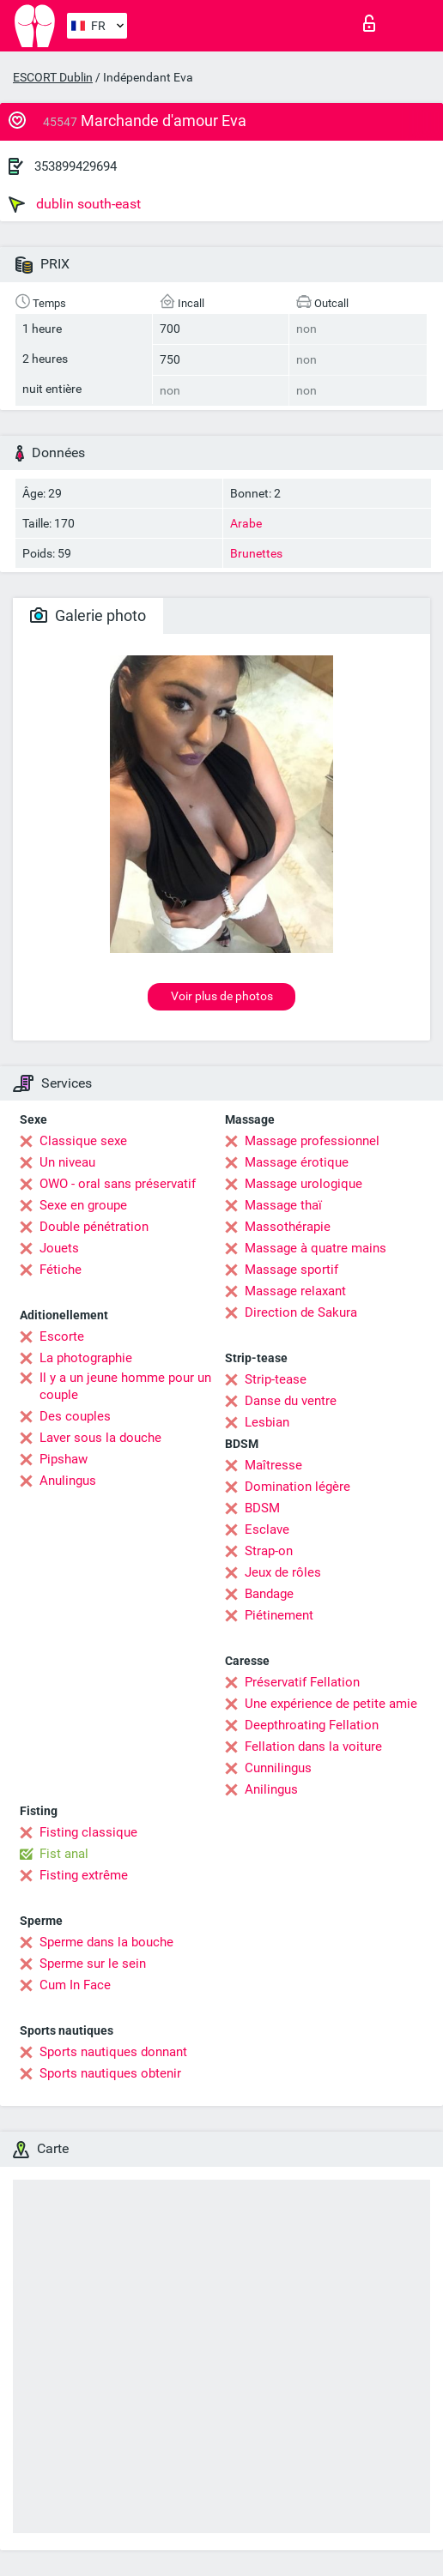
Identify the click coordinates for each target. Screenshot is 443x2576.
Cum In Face (75, 1985)
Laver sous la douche (100, 1437)
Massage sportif (291, 1269)
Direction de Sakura (301, 1312)
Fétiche (60, 1269)
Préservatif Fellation (302, 1682)
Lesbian (267, 1422)
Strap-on (269, 1551)
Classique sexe (83, 1141)
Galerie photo (88, 615)
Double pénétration (94, 1226)
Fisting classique (88, 1832)
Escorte (61, 1336)
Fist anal (63, 1853)
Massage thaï (283, 1205)
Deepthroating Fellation (312, 1725)
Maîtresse (273, 1465)
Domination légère (297, 1486)
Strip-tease (275, 1379)
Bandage (269, 1594)
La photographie (85, 1358)
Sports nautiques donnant (113, 2052)
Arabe (246, 523)
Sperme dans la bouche (106, 1942)
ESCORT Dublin (53, 77)
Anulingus (67, 1480)
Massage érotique (297, 1162)
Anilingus (271, 1789)
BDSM (262, 1508)
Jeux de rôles (283, 1572)
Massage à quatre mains (315, 1248)
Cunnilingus (278, 1768)
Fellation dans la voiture (313, 1746)
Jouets (59, 1248)
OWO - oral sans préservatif (117, 1183)
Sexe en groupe (83, 1205)
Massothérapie (288, 1226)
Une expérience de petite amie (331, 1703)
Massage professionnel (312, 1141)
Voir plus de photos (222, 996)
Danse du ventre (291, 1401)
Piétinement (279, 1615)
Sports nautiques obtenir (110, 2073)
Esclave (267, 1529)
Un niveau (67, 1162)
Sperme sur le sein (92, 1963)
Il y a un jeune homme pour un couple (125, 1386)
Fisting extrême (83, 1875)
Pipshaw (63, 1459)
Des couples (75, 1416)
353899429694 (75, 166)
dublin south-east (75, 204)
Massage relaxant (295, 1291)
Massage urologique (303, 1183)
